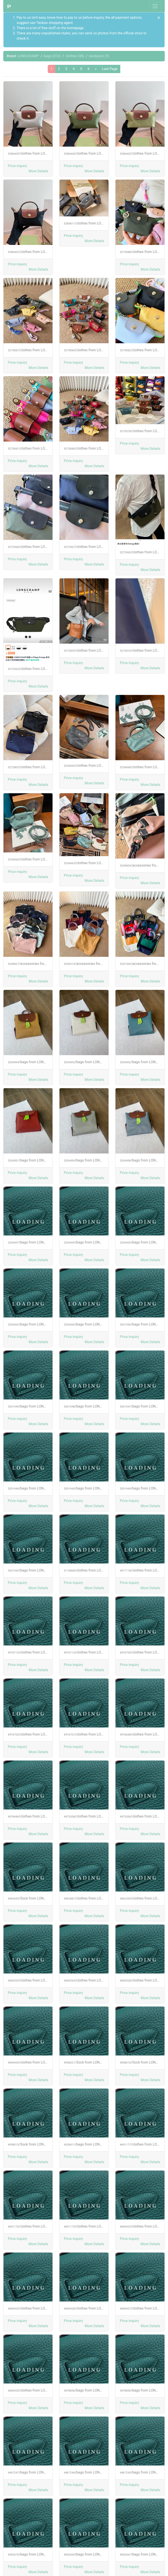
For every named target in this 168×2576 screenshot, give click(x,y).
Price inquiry (17, 166)
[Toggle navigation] (155, 6)
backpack (99, 56)
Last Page (109, 69)
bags (52, 56)
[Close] (159, 17)
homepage (75, 28)
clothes (75, 56)
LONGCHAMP (28, 56)
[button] (38, 171)
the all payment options (123, 17)
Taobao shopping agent (54, 23)
